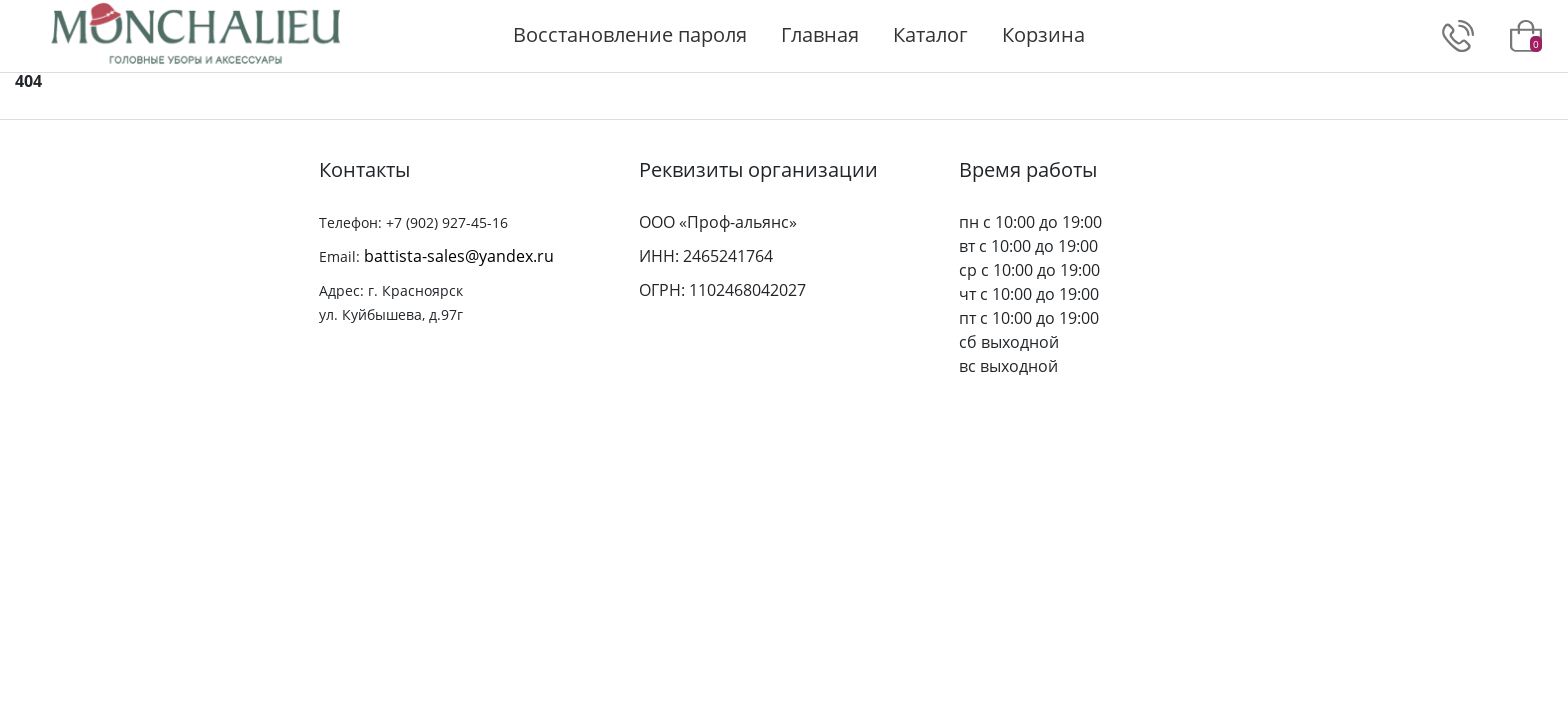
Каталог (930, 34)
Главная (820, 34)
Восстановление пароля (630, 34)
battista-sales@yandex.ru (459, 256)
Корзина (1043, 34)
